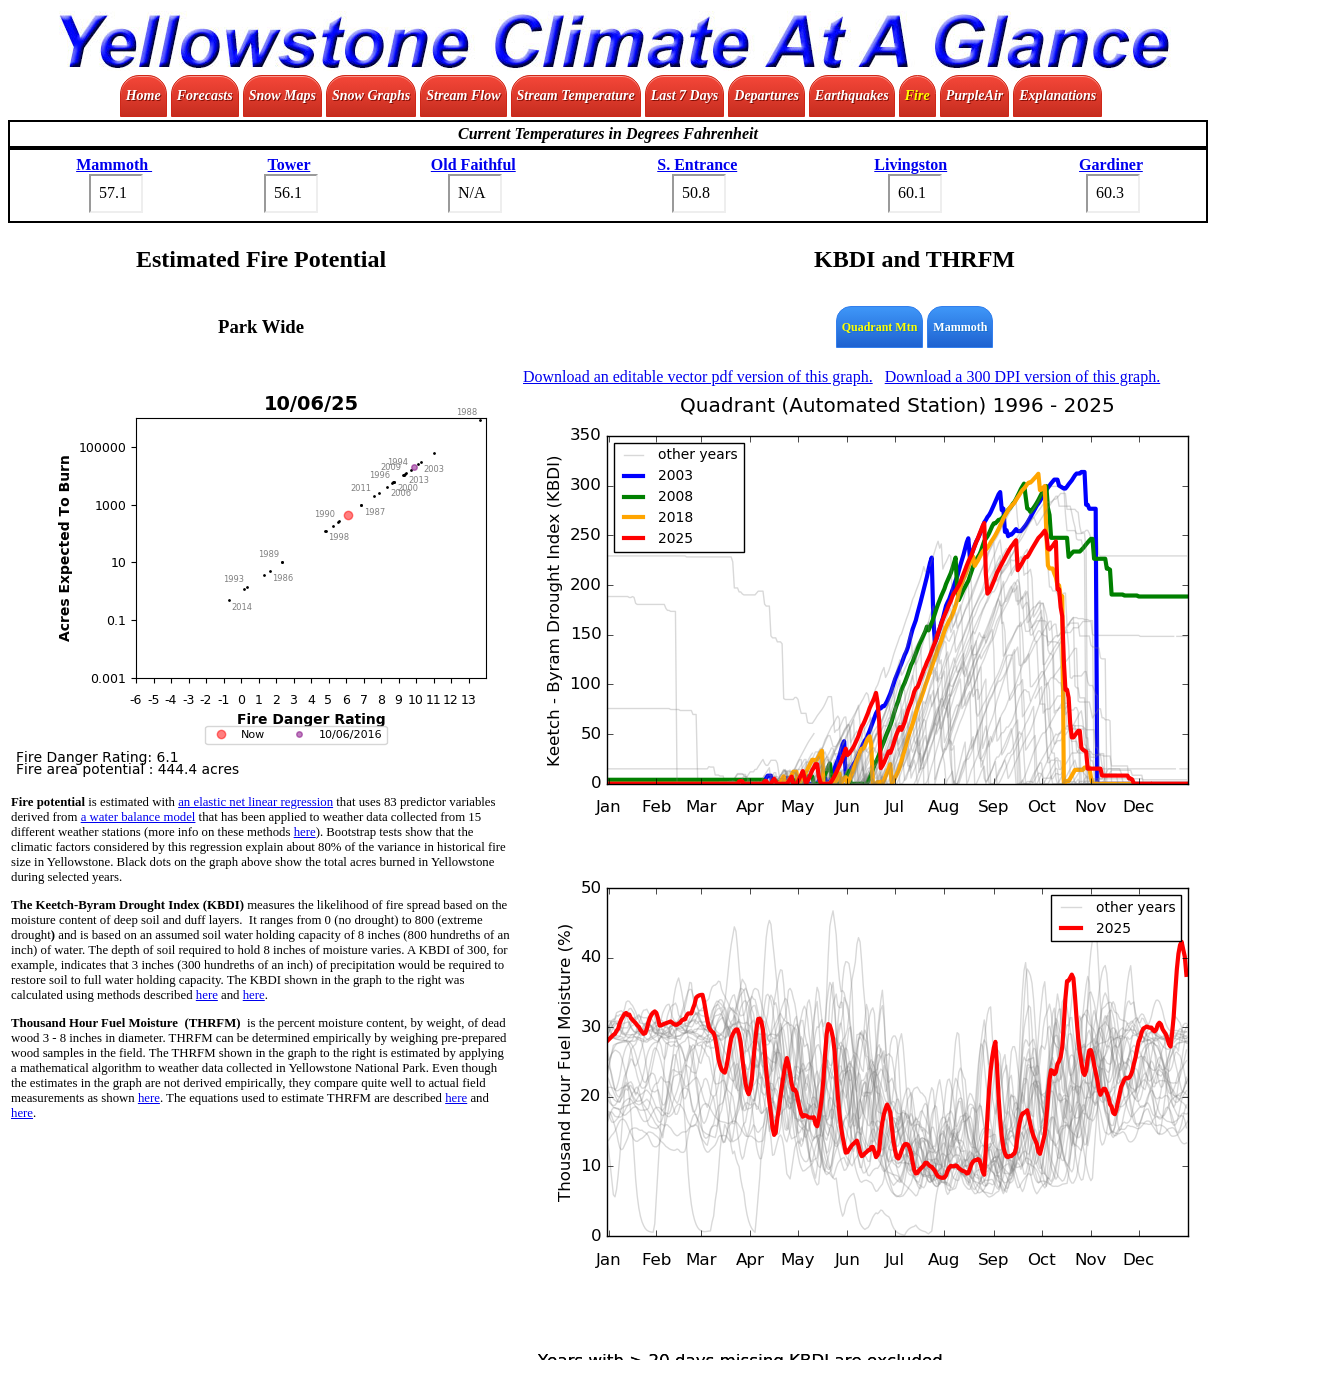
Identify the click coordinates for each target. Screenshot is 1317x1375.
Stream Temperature (576, 95)
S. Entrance (697, 164)
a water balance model (138, 817)
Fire (917, 95)
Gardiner (1111, 164)
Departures (766, 95)
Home (143, 95)
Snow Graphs (371, 95)
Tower (289, 164)
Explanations (1057, 95)
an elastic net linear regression (255, 802)
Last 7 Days (685, 95)
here (305, 832)
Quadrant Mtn (880, 327)
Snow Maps (282, 95)
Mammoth (114, 164)
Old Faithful (473, 164)
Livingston (910, 164)
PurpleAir (975, 95)
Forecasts (205, 95)
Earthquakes (852, 95)
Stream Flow (463, 95)
